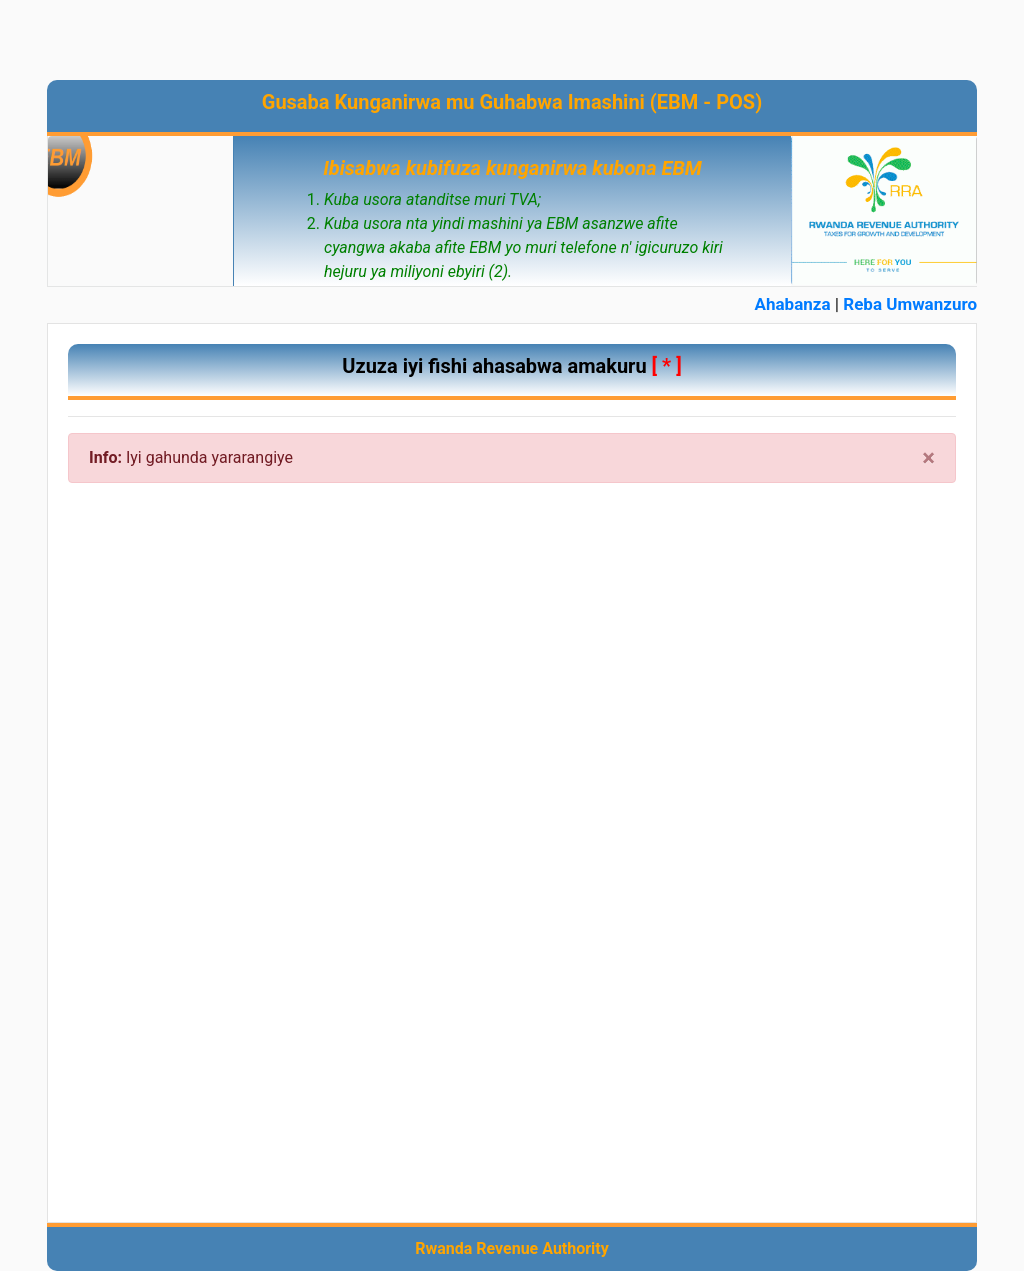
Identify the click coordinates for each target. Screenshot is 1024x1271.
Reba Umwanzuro (910, 304)
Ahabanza (793, 304)
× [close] (928, 458)
